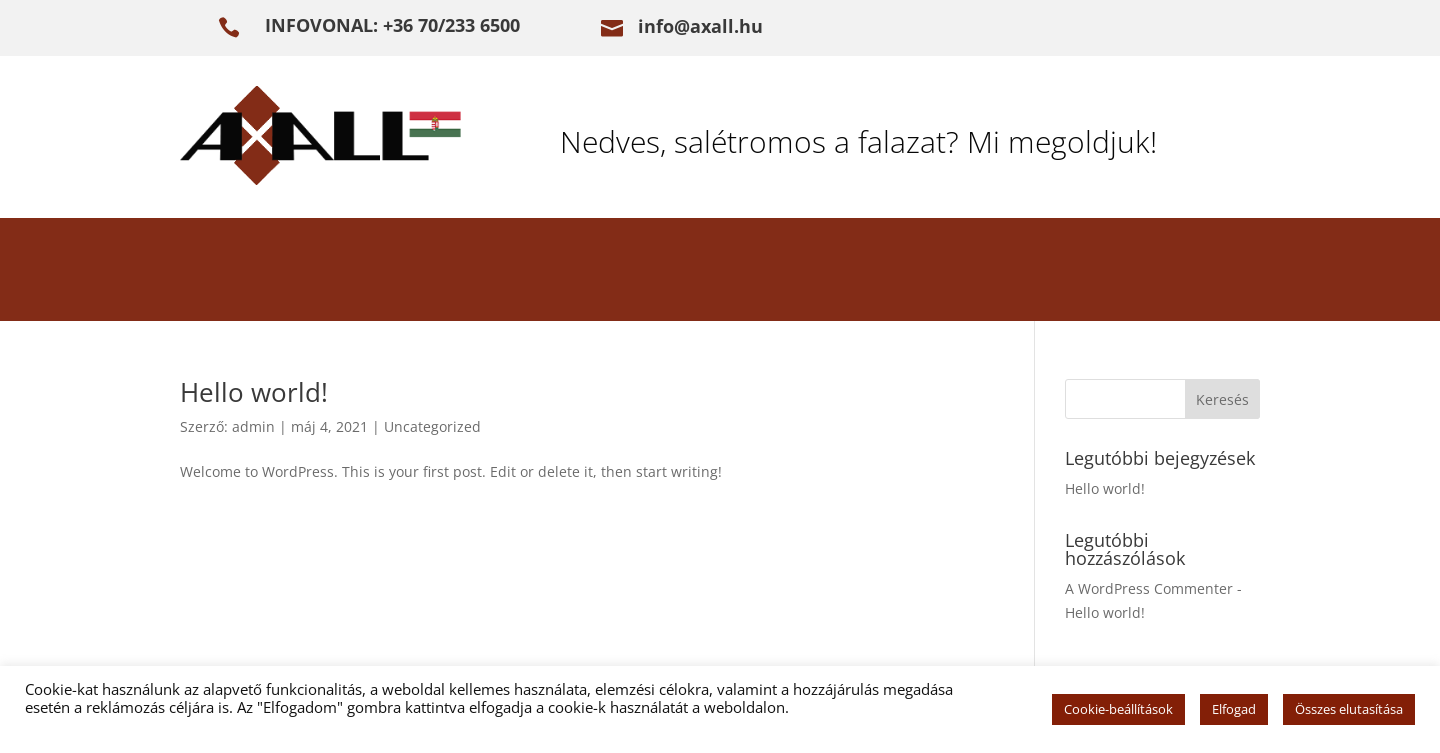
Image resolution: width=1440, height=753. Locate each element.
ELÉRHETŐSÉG (1170, 273)
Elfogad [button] (1234, 709)
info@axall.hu (700, 26)
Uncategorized (432, 426)
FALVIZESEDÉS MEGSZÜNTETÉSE (500, 273)
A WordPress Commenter (1149, 588)
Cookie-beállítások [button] (1118, 709)
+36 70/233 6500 (451, 25)
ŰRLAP (726, 273)
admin (253, 426)
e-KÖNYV (1017, 273)
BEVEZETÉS (255, 273)
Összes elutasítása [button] (1349, 709)
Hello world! (254, 392)
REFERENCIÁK (865, 273)
